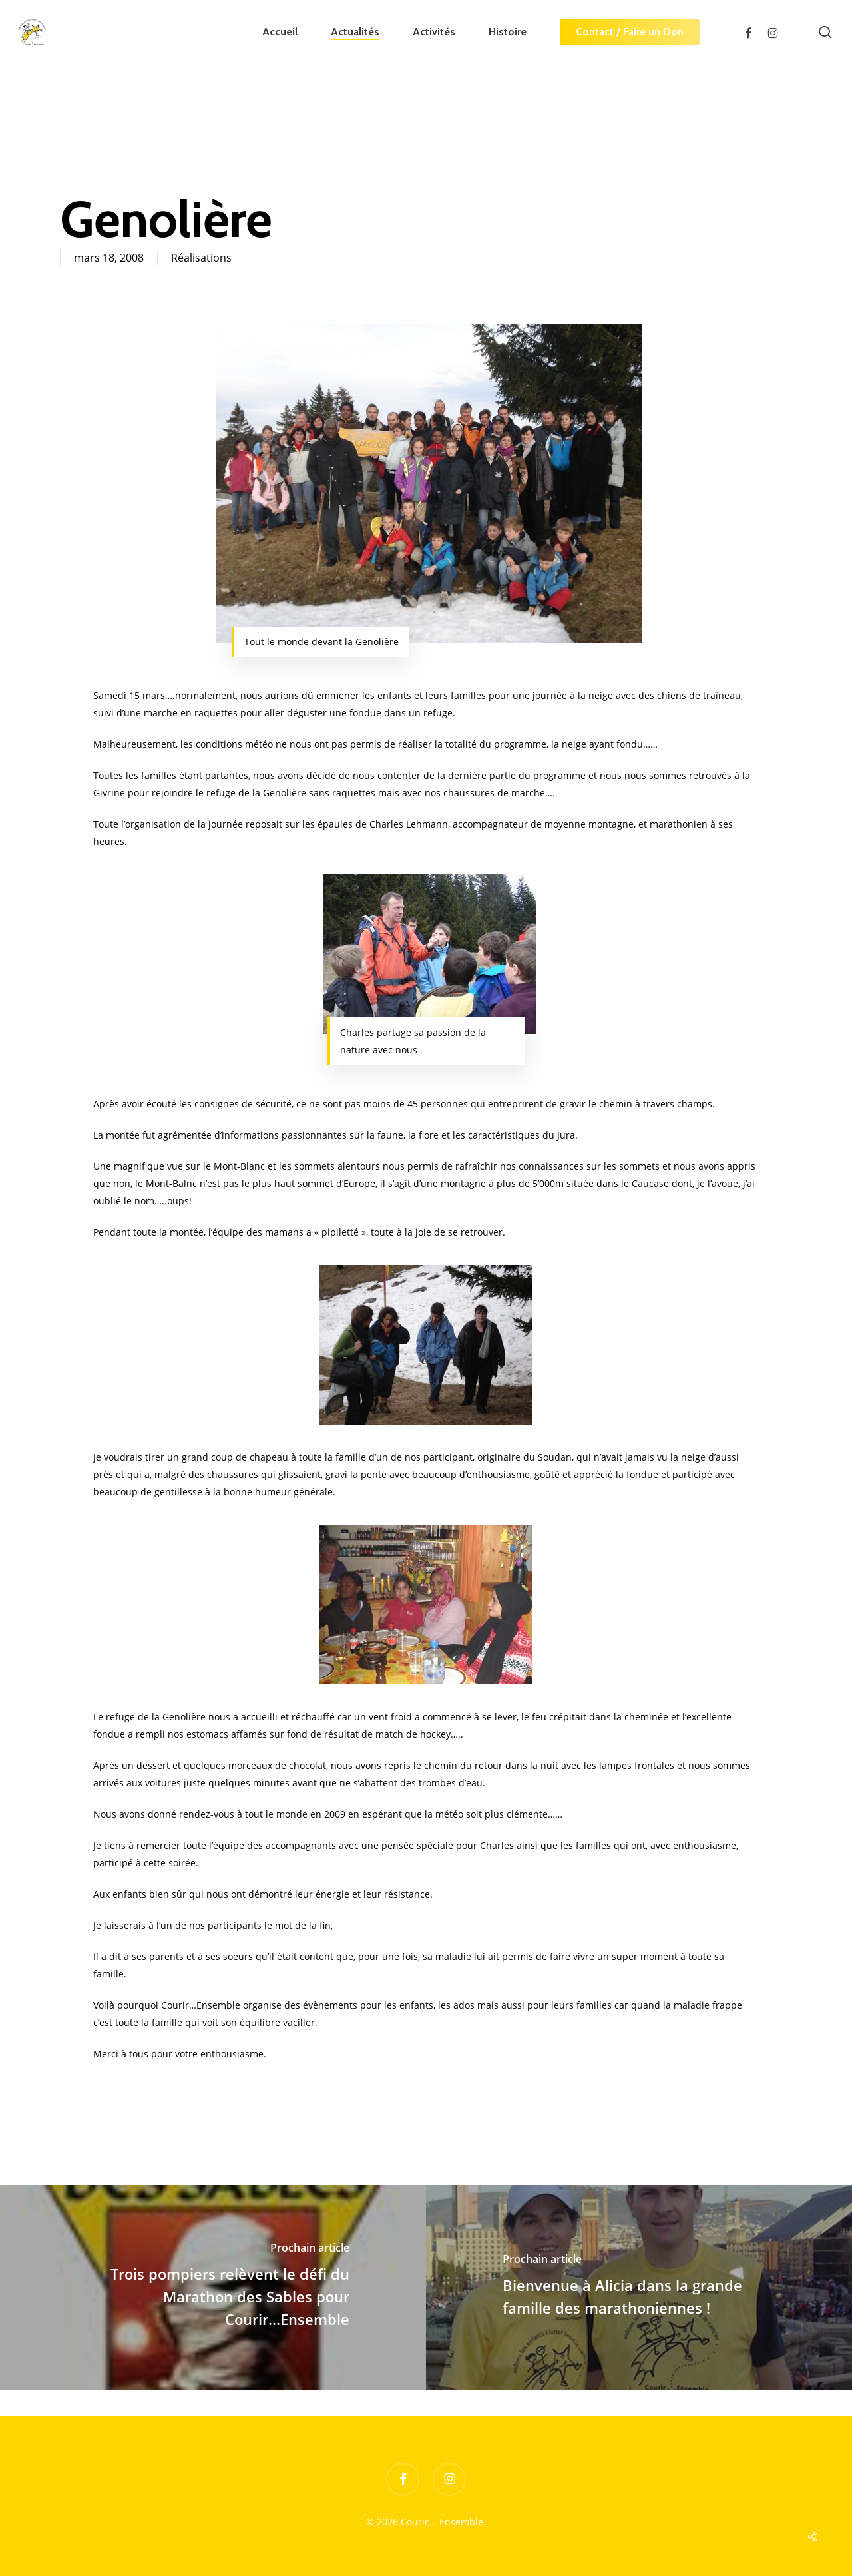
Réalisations (201, 257)
